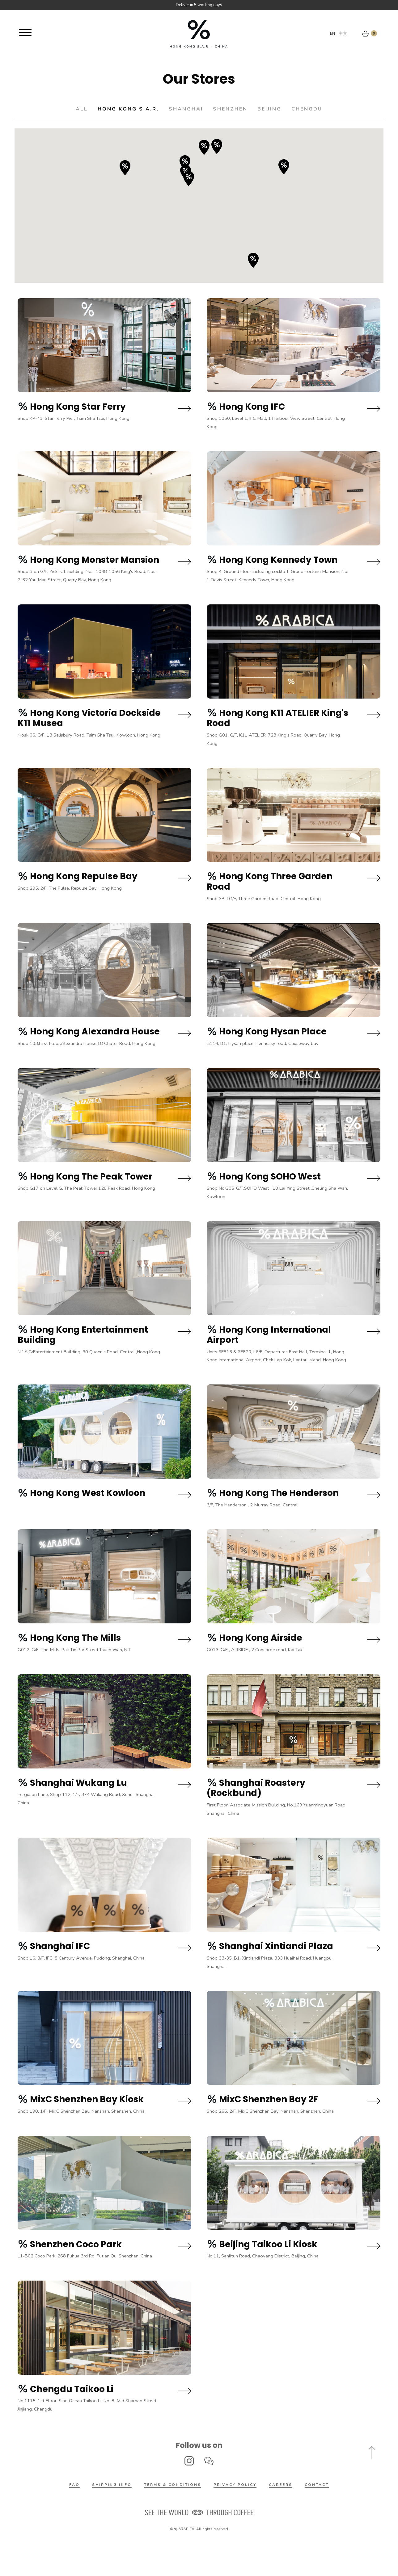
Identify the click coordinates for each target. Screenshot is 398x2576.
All (63, 109)
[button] (204, 147)
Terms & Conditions (172, 2516)
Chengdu (326, 109)
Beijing (281, 109)
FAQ (74, 2516)
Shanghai (182, 109)
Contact (317, 2516)
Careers (280, 2516)
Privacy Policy (235, 2516)
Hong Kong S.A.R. (116, 109)
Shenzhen (234, 109)
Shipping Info (112, 2516)
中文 (343, 33)
